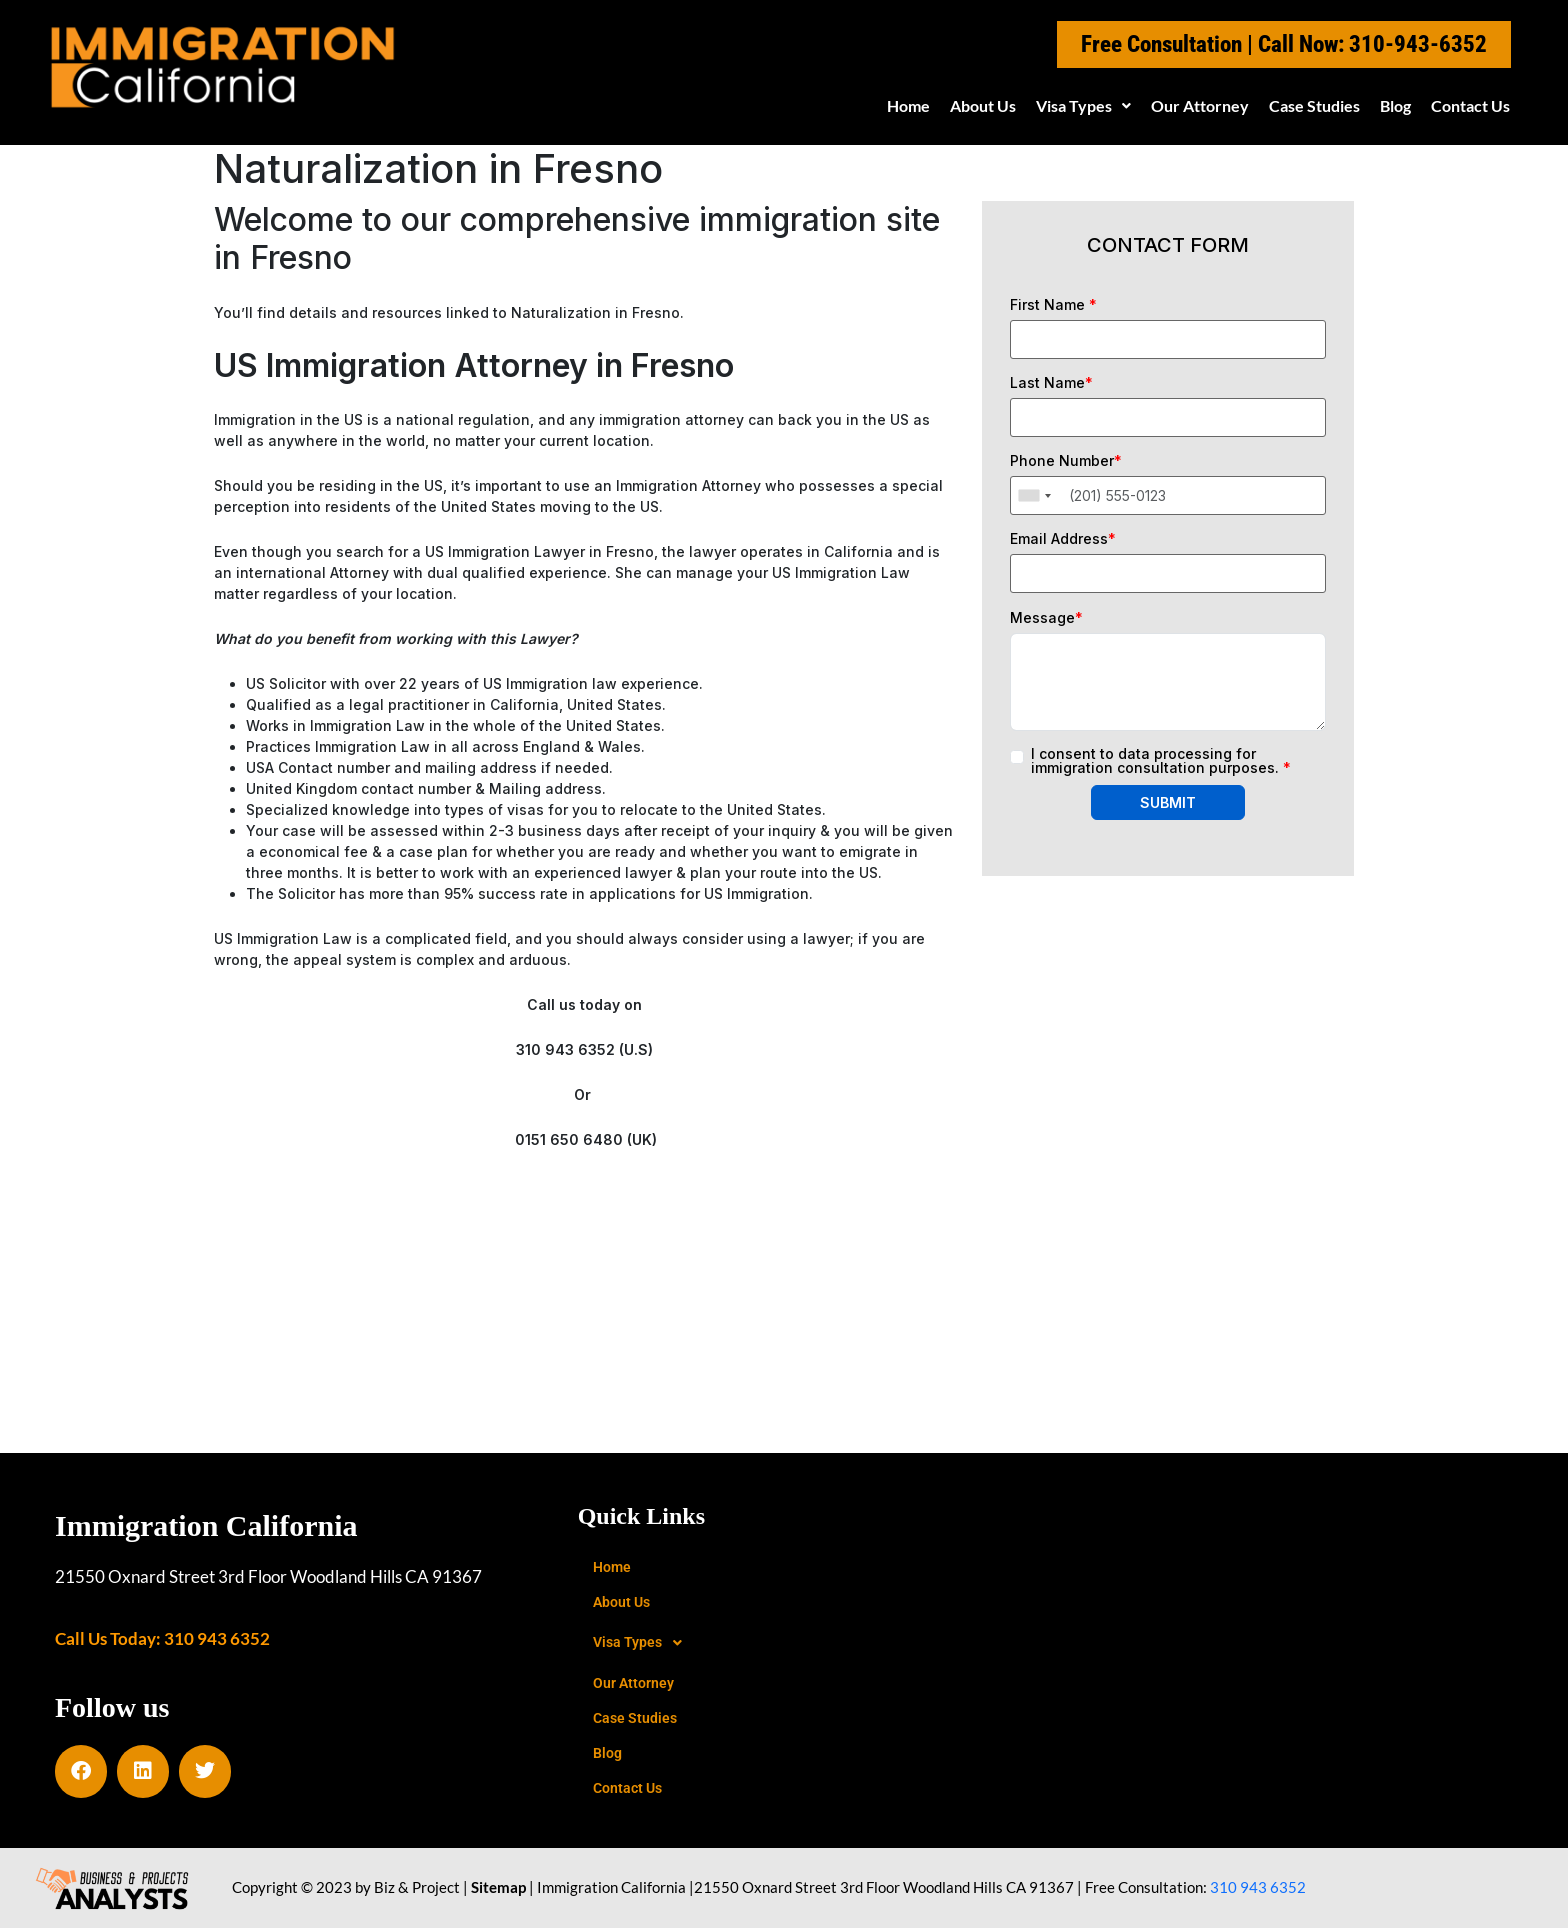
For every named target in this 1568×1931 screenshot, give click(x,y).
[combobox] (1034, 495)
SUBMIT (1168, 802)
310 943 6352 (1258, 1890)
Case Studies (1314, 105)
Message (1046, 618)
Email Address (1063, 539)
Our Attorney (1200, 105)
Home (908, 105)
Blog (1395, 105)
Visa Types (1083, 105)
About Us (983, 105)
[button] (1083, 106)
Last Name (1051, 383)
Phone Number (1066, 461)
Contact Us (1470, 105)
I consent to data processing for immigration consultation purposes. (1161, 761)
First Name (1053, 305)
